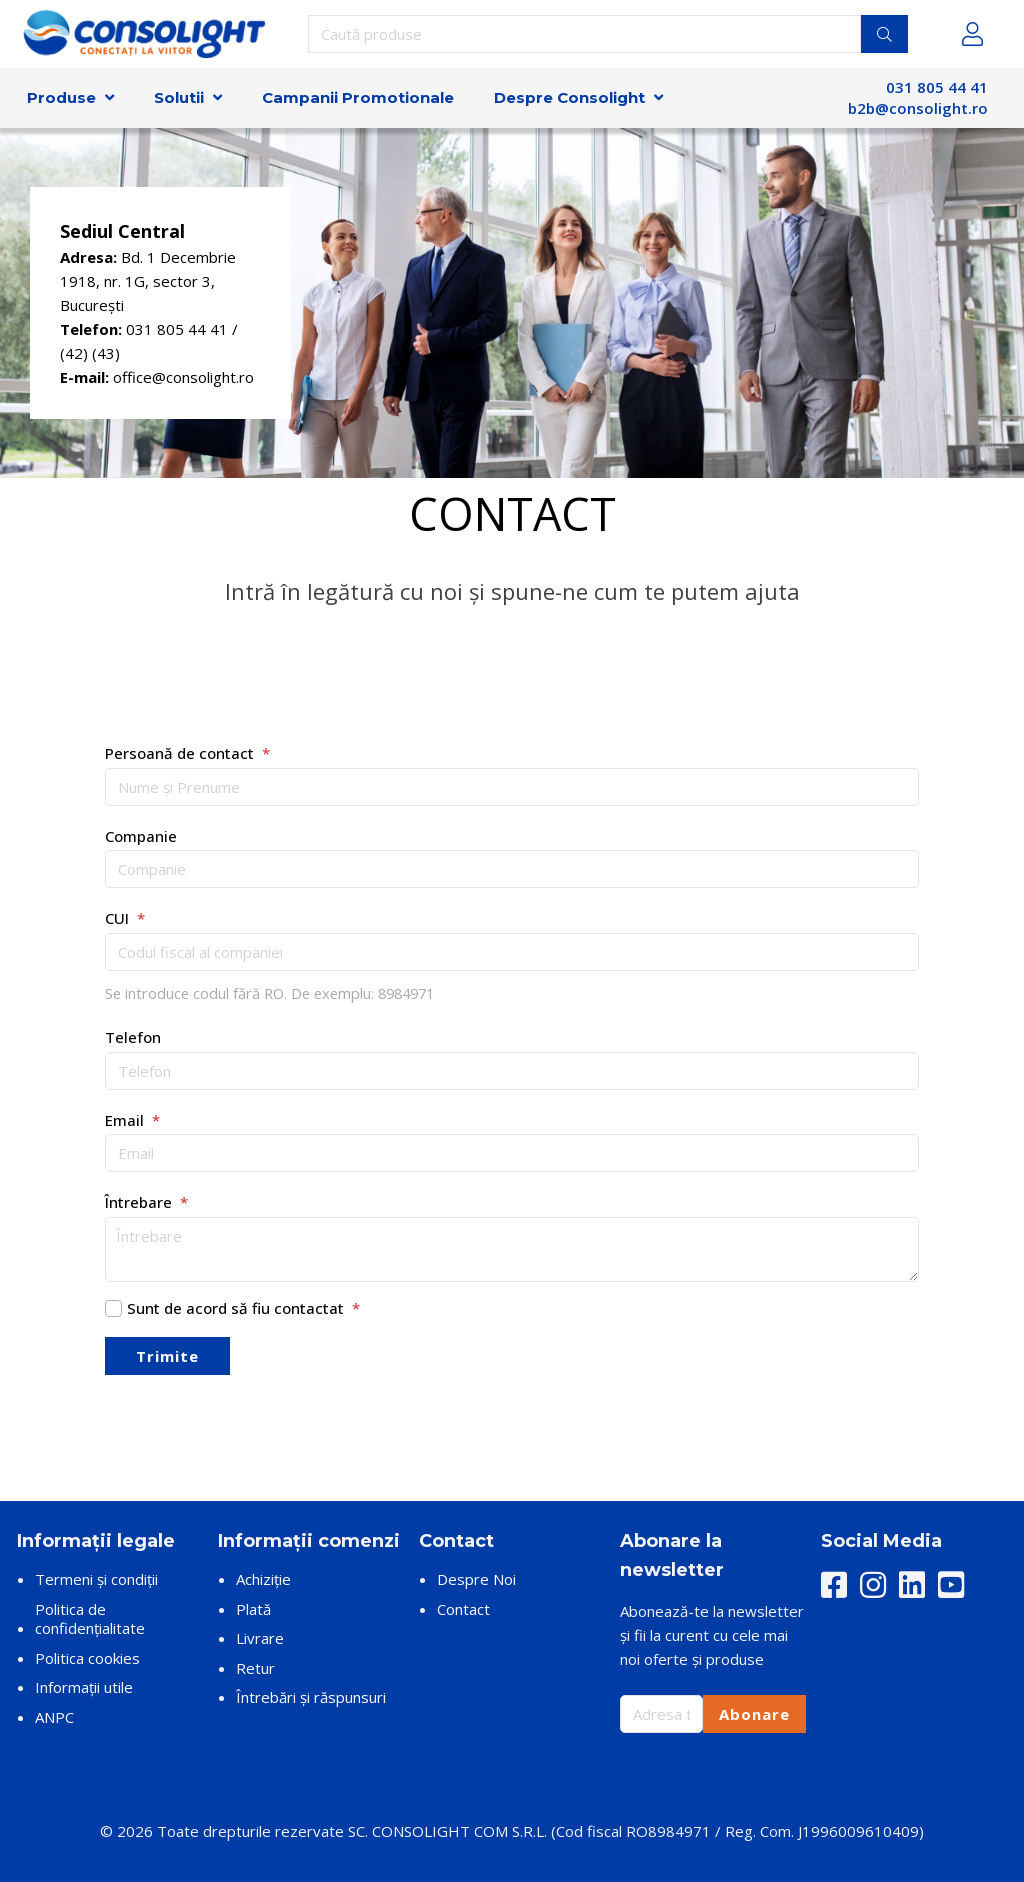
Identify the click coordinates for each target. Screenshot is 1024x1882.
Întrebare (146, 1202)
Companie (141, 836)
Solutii (179, 97)
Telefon (133, 1037)
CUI (125, 918)
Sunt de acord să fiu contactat (243, 1308)
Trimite (167, 1356)
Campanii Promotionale (358, 97)
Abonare (754, 1714)
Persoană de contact (187, 753)
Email (132, 1120)
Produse (61, 97)
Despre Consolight (569, 97)
